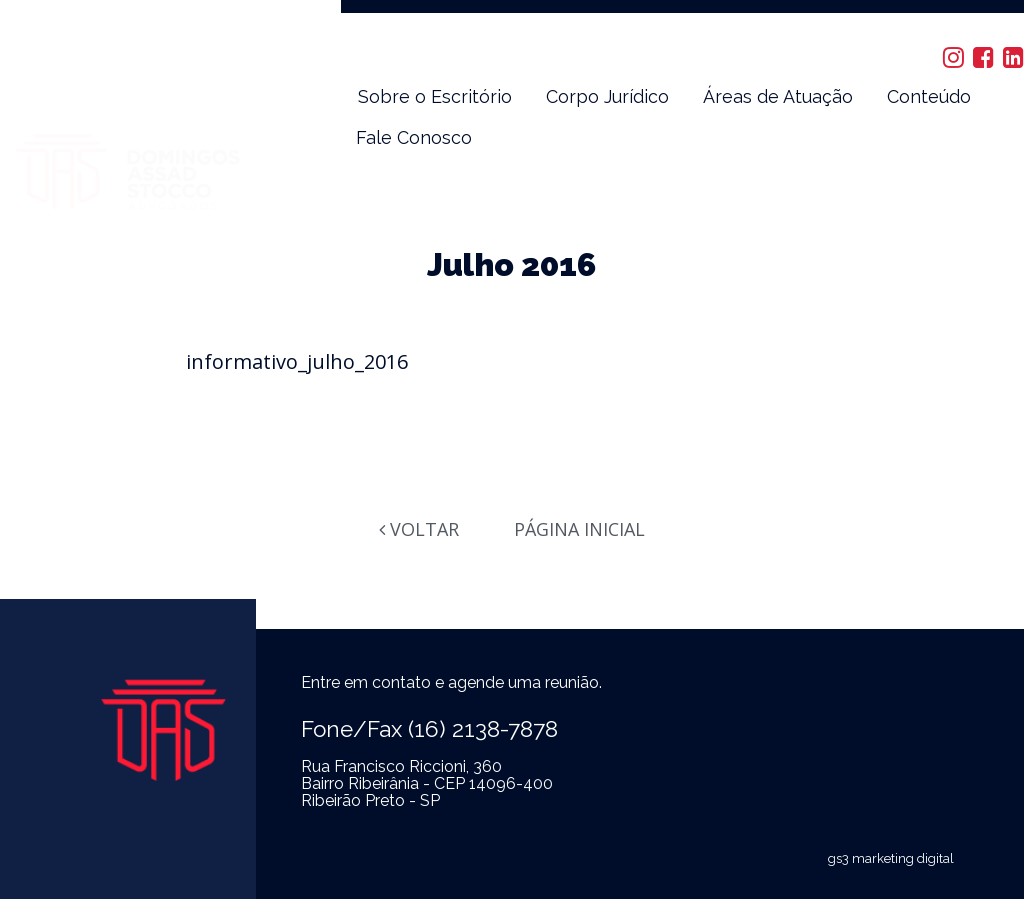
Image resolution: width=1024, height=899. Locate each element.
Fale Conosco (414, 137)
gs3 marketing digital (891, 858)
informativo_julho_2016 (297, 361)
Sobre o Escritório (435, 96)
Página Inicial (579, 529)
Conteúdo (929, 96)
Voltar (419, 529)
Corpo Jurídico (607, 96)
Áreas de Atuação (778, 96)
